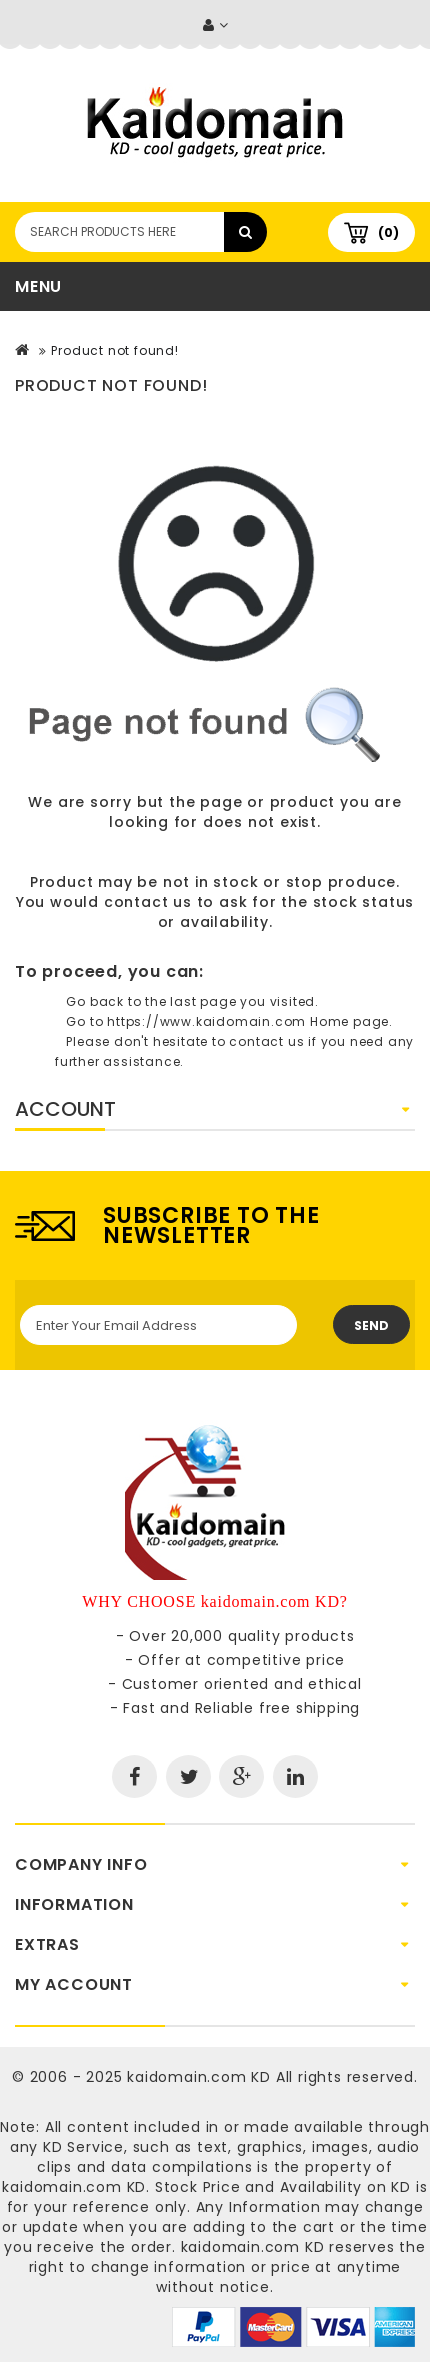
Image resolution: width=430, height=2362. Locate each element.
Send (371, 1325)
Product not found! (114, 350)
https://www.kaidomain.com (206, 1021)
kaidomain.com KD (199, 2077)
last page (203, 1001)
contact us (148, 902)
